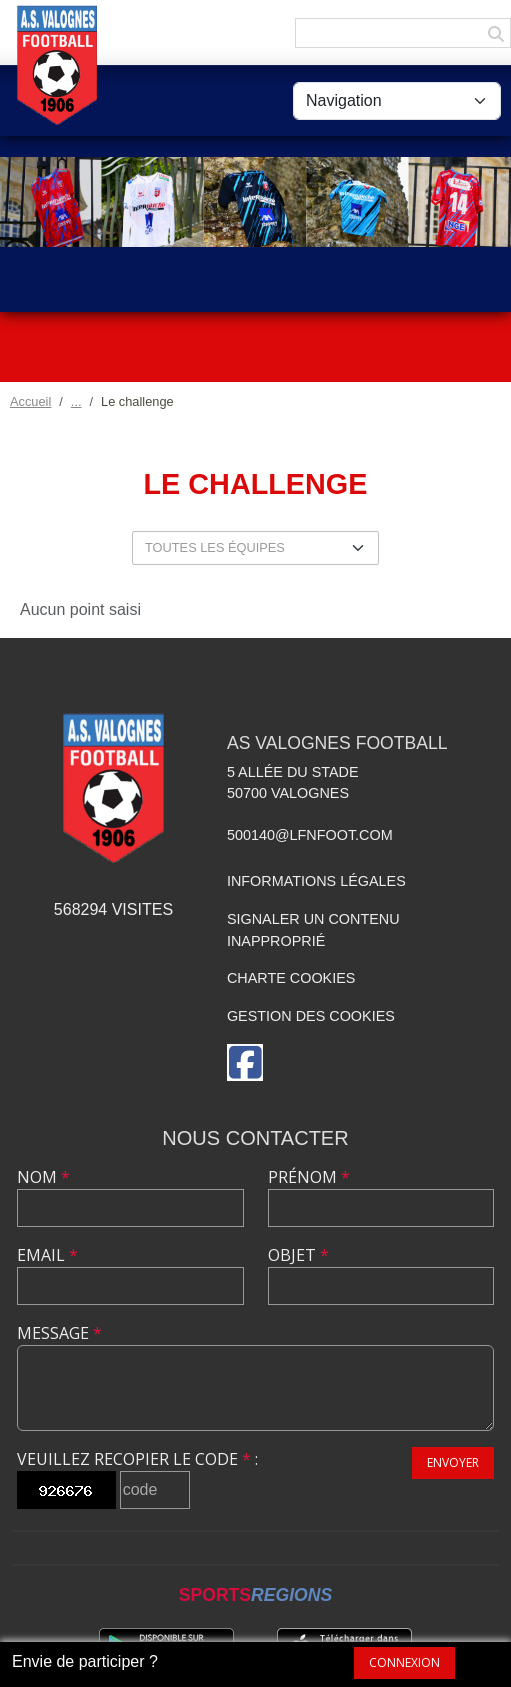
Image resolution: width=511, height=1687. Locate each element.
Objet (298, 1255)
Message (59, 1333)
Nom (43, 1177)
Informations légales (316, 881)
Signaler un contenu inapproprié (313, 930)
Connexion (404, 1662)
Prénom (309, 1177)
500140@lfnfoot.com (310, 835)
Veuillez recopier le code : (137, 1459)
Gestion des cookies (311, 1016)
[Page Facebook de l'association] (245, 1062)
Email (47, 1255)
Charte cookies (291, 978)
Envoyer (453, 1462)
